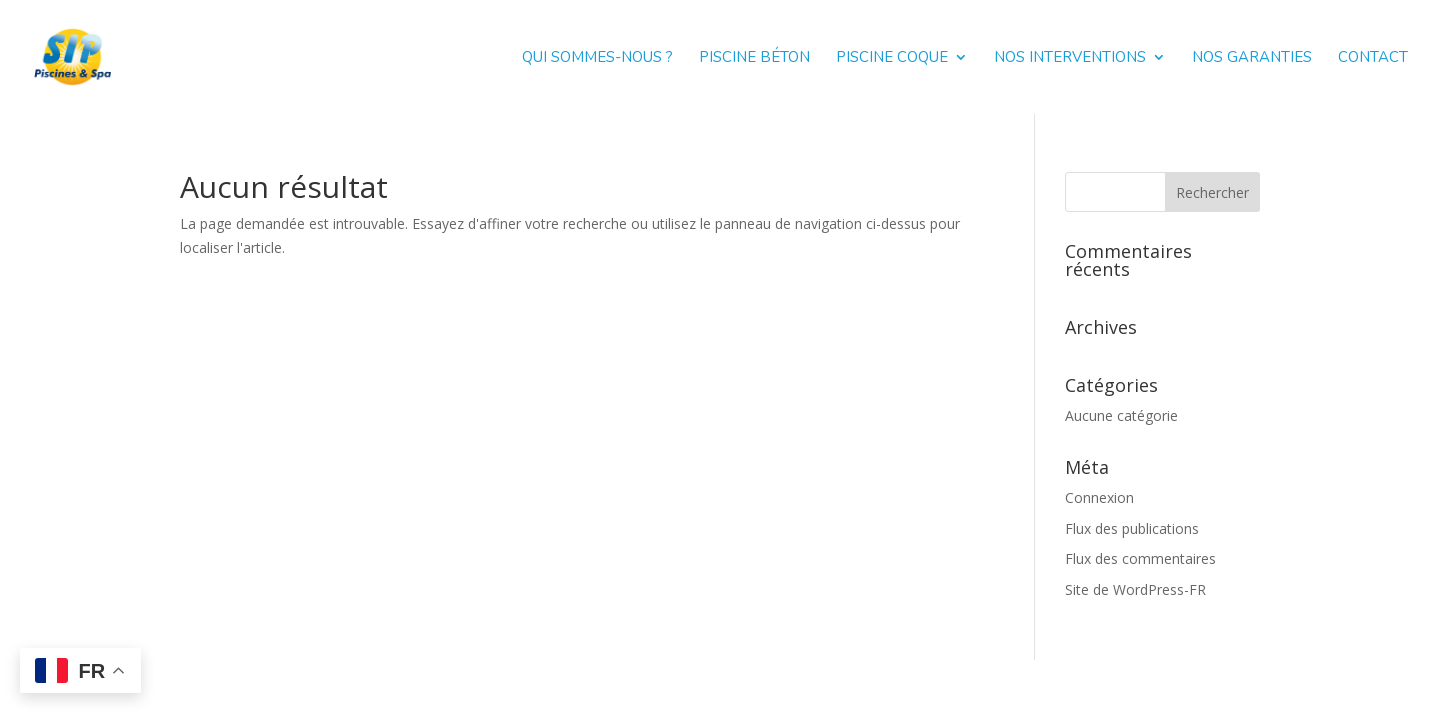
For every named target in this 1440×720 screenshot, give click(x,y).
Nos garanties (1252, 58)
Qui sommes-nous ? (597, 58)
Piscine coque (892, 58)
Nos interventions (1070, 58)
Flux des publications (1132, 528)
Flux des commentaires (1140, 558)
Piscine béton (754, 58)
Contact (1373, 58)
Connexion (1099, 497)
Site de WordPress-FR (1135, 589)
